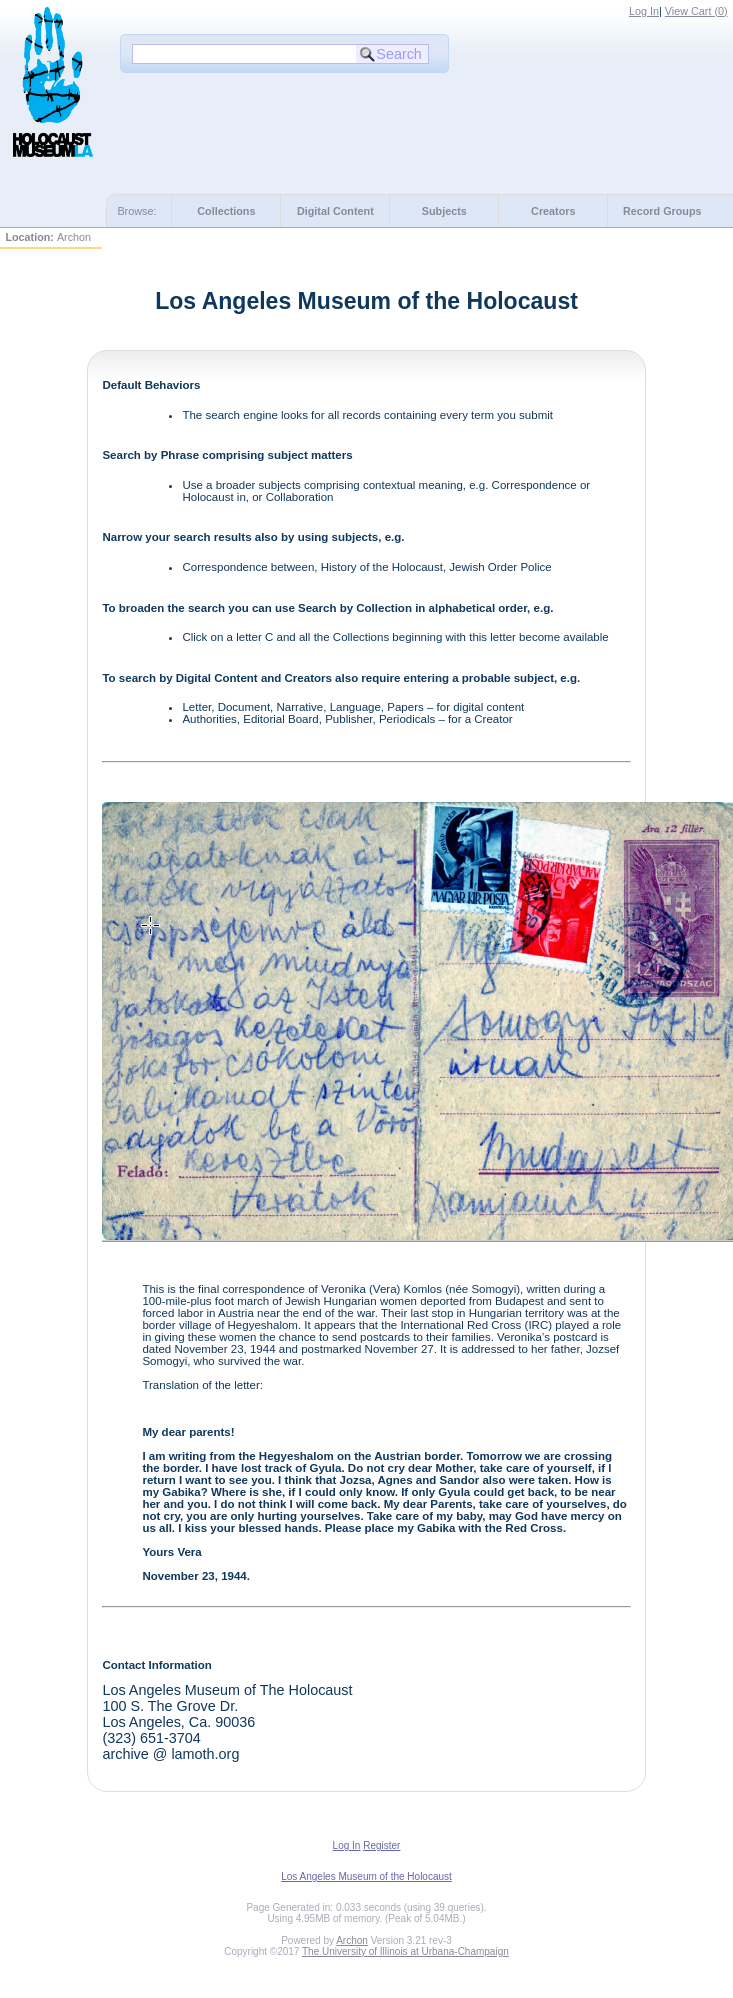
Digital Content (335, 211)
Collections (226, 211)
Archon (352, 1940)
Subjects (444, 211)
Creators (553, 211)
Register (381, 1845)
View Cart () (696, 11)
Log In (644, 11)
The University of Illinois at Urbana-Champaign (405, 1951)
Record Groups (662, 211)
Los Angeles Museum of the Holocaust (366, 1876)
